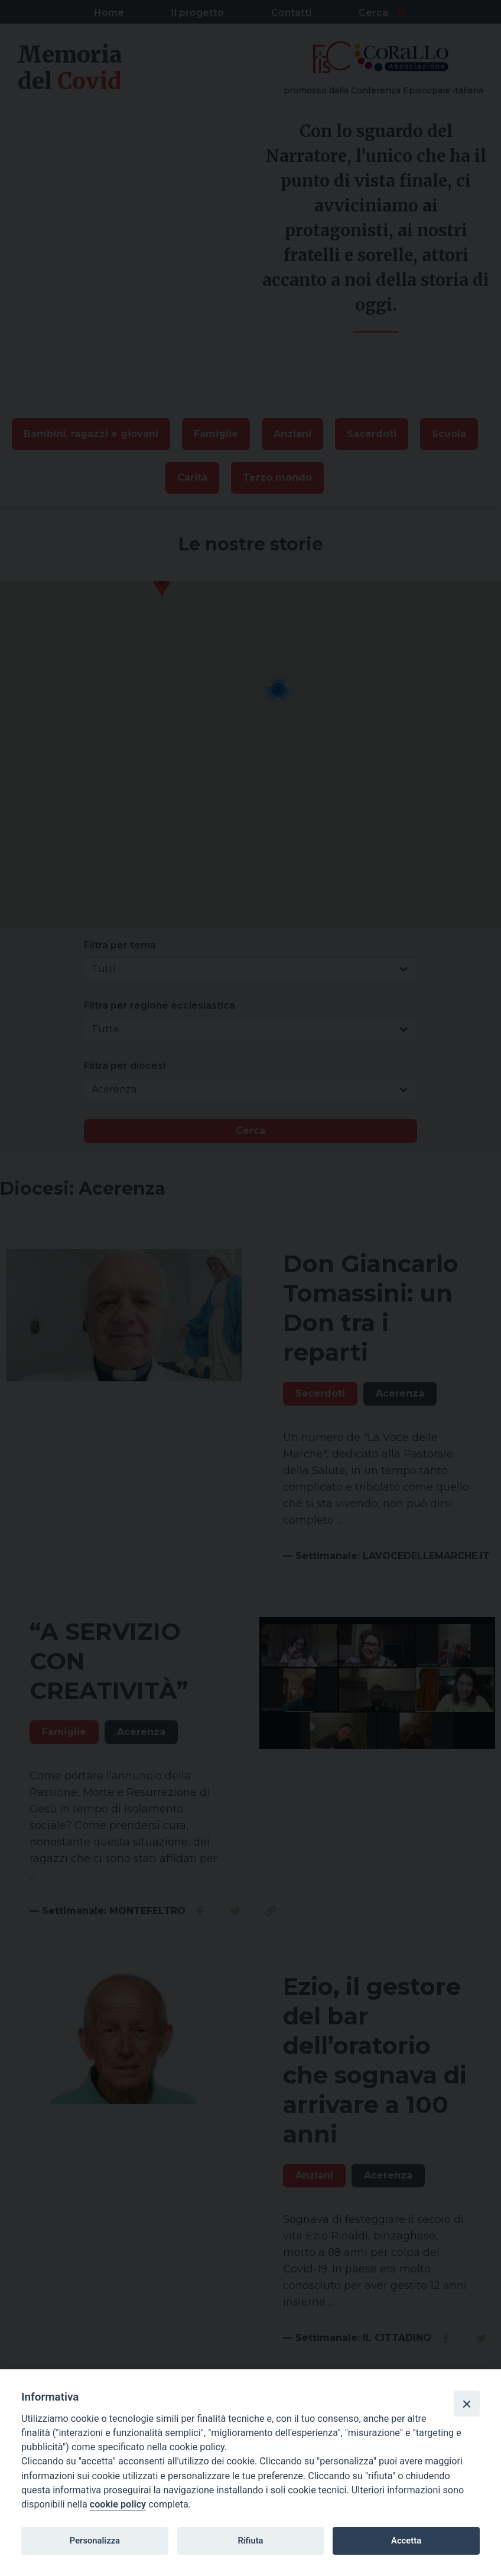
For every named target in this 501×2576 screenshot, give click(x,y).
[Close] (467, 2404)
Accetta (406, 2540)
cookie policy (118, 2504)
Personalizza (95, 2540)
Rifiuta (250, 2540)
